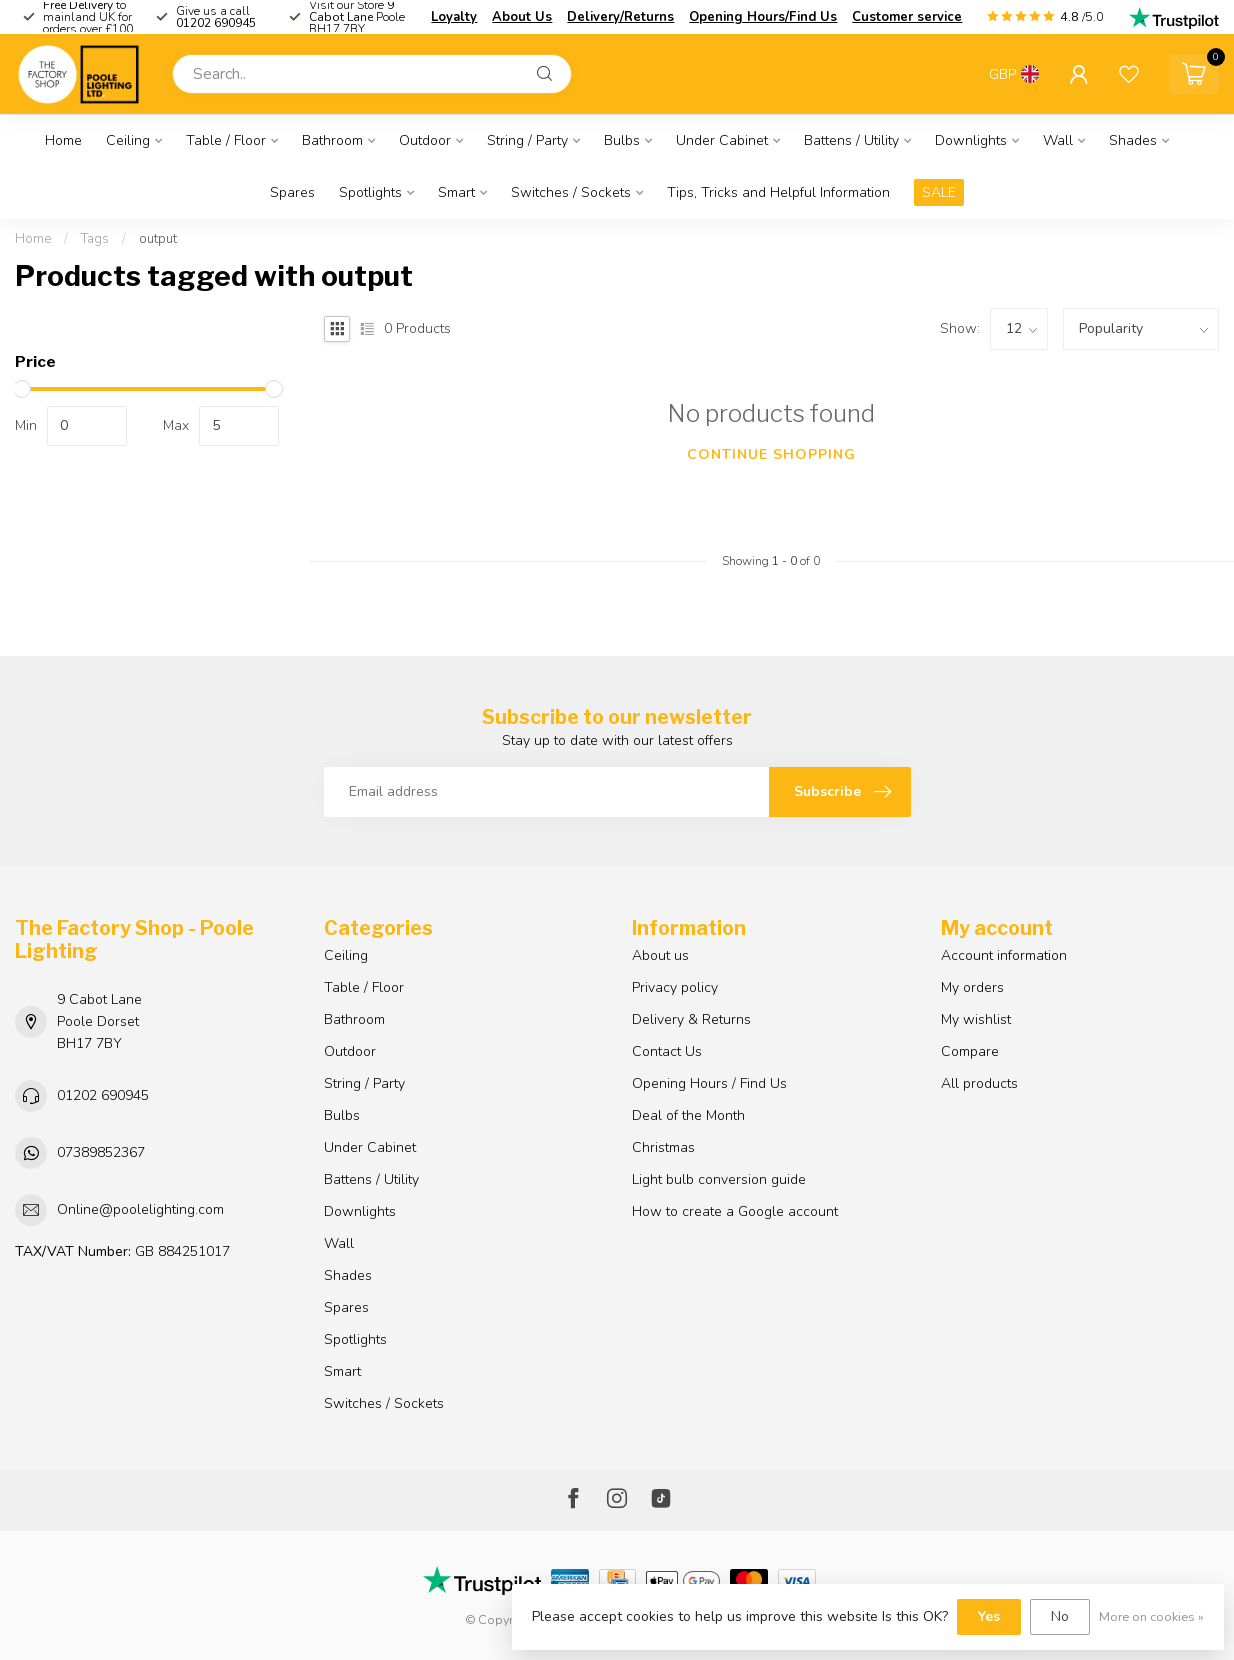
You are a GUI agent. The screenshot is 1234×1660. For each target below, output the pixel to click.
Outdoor (425, 140)
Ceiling (128, 140)
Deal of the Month (688, 1115)
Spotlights (370, 192)
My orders (972, 987)
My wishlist (976, 1019)
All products (979, 1083)
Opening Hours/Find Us (763, 17)
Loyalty (454, 17)
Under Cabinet (722, 140)
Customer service (907, 17)
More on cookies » (1151, 1616)
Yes (989, 1616)
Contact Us (667, 1051)
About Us (522, 17)
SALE (939, 192)
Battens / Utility (851, 140)
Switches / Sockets (571, 192)
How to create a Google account (735, 1211)
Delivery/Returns (620, 17)
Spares (292, 192)
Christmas (663, 1147)
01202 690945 (103, 1095)
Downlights (971, 140)
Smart (456, 192)
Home (63, 140)
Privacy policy (675, 987)
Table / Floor (226, 140)
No (1060, 1616)
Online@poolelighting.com (140, 1209)
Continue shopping (771, 454)
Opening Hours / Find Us (709, 1083)
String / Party (527, 140)
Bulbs (622, 140)
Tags (95, 239)
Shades (1133, 140)
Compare (970, 1051)
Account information (1004, 955)
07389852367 (101, 1152)
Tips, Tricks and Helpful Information (778, 192)
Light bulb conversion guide (719, 1179)
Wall (1058, 140)
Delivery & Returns (691, 1019)
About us (660, 955)
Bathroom (332, 140)
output (158, 239)
